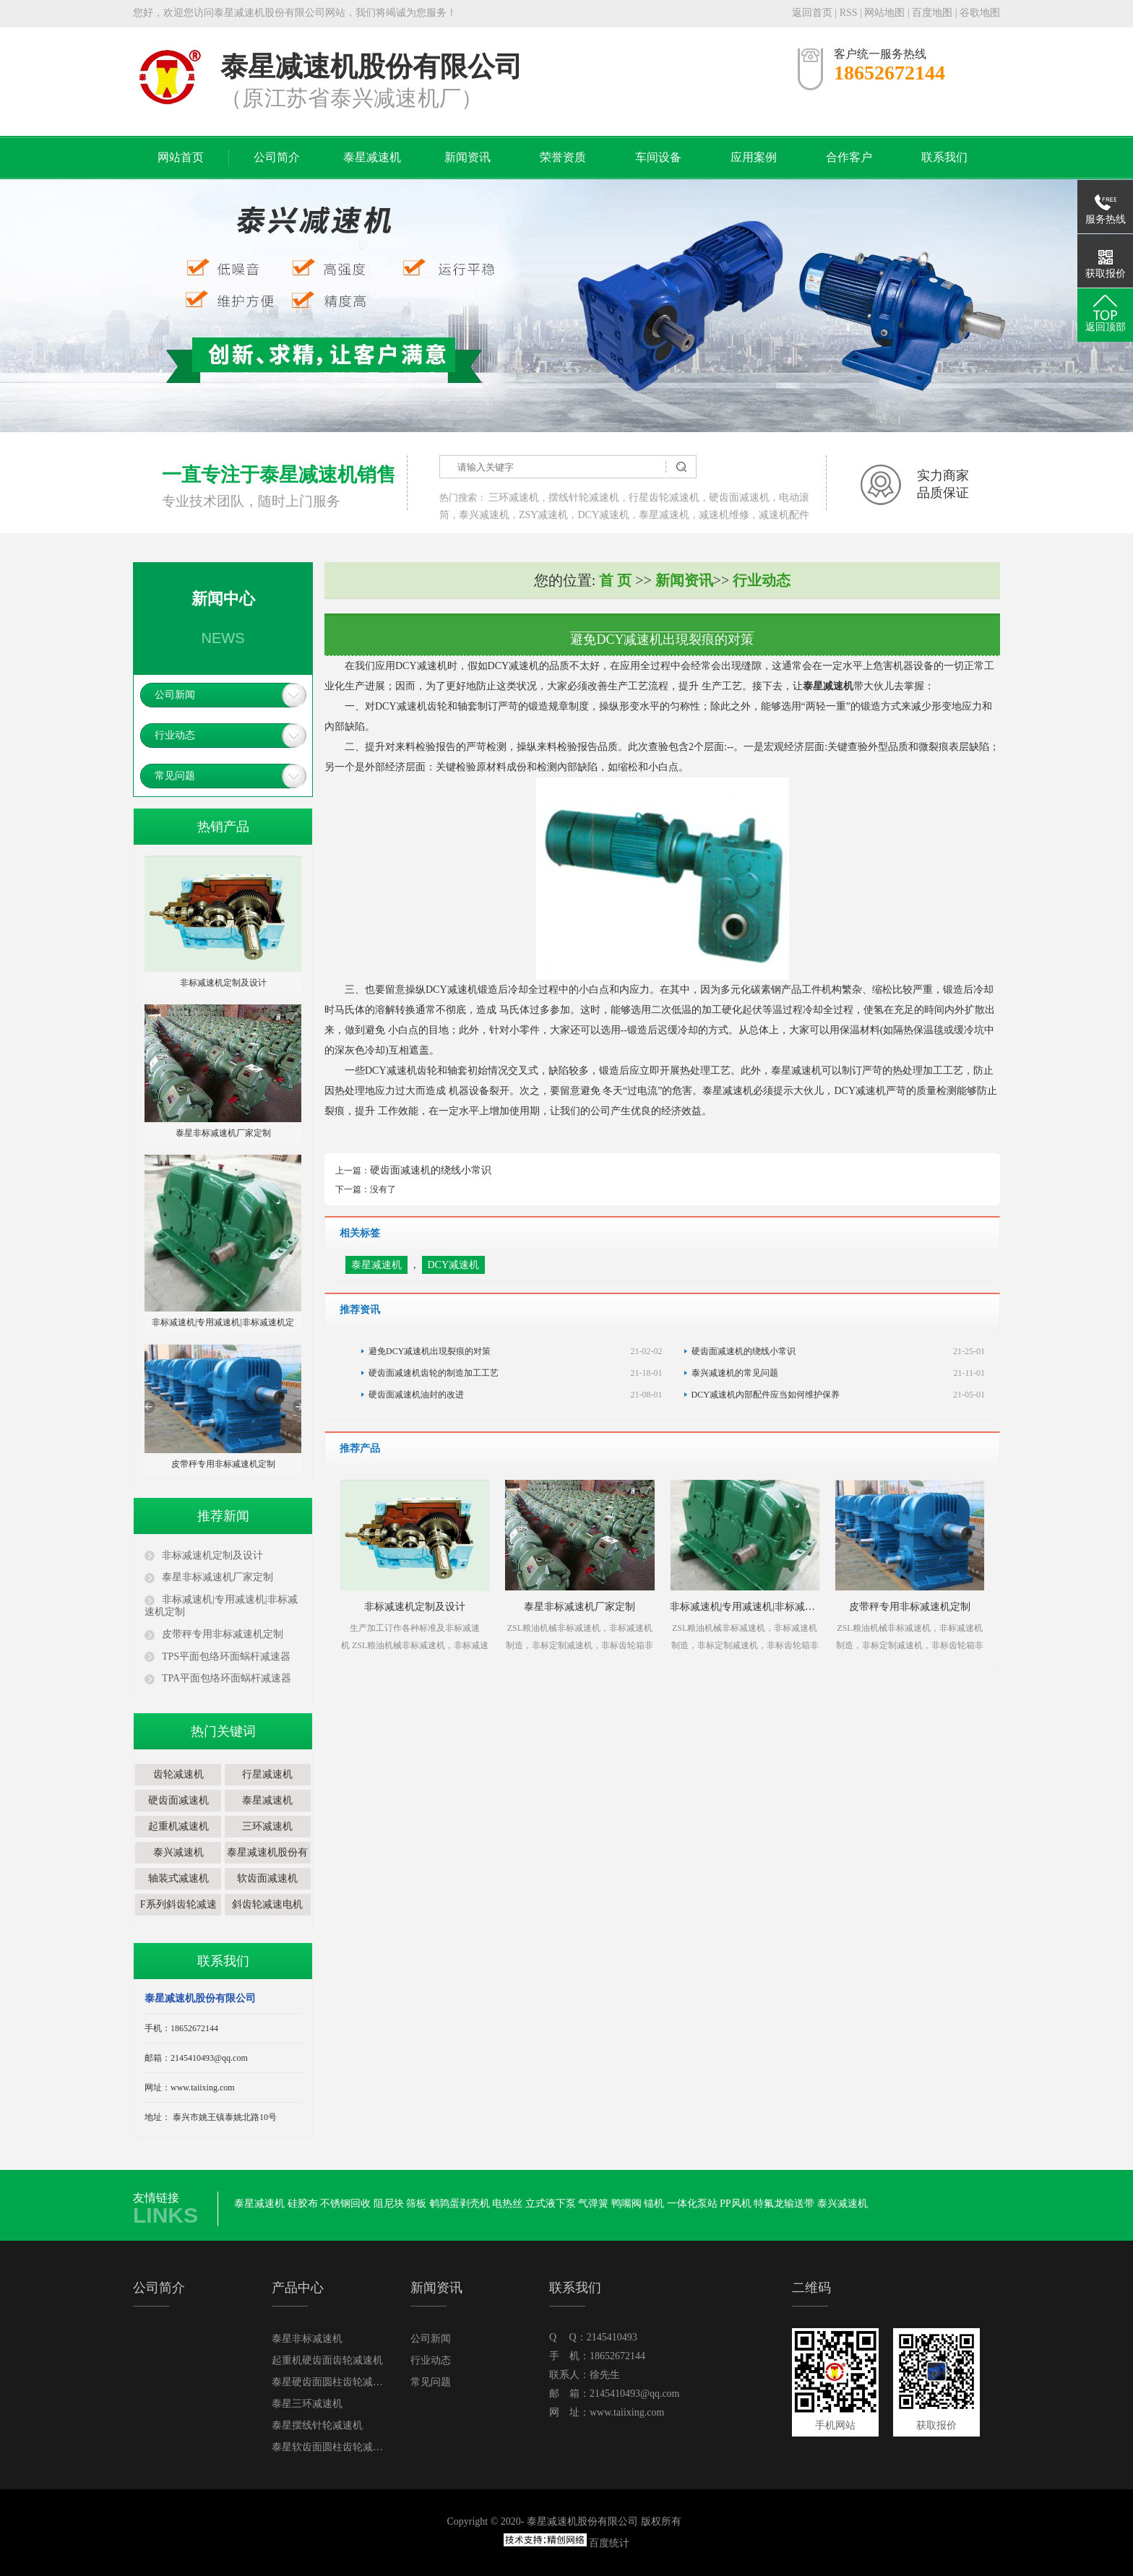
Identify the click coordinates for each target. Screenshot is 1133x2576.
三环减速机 (513, 497)
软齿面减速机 (267, 1878)
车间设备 (658, 157)
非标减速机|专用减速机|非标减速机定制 (221, 1605)
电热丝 (507, 2203)
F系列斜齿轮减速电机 (178, 1915)
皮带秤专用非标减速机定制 (222, 1634)
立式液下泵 (550, 2203)
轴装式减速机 (178, 1878)
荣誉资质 (563, 157)
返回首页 (812, 12)
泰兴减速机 (484, 514)
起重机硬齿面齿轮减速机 (327, 2360)
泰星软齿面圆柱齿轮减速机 (329, 2447)
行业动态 (175, 735)
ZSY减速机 (543, 514)
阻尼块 (389, 2203)
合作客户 (849, 157)
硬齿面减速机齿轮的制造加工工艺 (516, 1373)
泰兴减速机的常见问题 (839, 1373)
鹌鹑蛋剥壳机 (459, 2203)
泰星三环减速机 (307, 2403)
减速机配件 (784, 514)
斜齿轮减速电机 (267, 1904)
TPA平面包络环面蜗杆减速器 (226, 1678)
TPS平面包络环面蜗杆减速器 (226, 1656)
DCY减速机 (603, 514)
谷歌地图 (980, 12)
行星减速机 (267, 1774)
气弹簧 (593, 2203)
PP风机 (735, 2203)
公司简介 (277, 157)
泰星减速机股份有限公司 (267, 1863)
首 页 (615, 580)
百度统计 (609, 2543)
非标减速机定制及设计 (212, 1555)
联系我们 (944, 157)
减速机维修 (724, 514)
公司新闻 (175, 694)
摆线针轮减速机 (583, 497)
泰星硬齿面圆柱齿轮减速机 (329, 2382)
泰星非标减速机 (307, 2338)
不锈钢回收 (345, 2203)
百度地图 (932, 12)
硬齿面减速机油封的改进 (516, 1394)
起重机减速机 (178, 1826)
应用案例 (754, 157)
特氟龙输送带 (784, 2203)
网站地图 (886, 12)
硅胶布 (303, 2203)
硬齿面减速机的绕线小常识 (430, 1170)
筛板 (416, 2203)
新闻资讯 (467, 157)
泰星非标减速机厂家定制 (217, 1577)
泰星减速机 (372, 157)
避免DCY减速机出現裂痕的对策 (516, 1351)
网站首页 (181, 157)
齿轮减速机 (178, 1774)
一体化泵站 (692, 2203)
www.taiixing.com (627, 2412)
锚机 (654, 2203)
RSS (849, 12)
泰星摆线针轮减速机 (317, 2425)
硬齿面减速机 (739, 497)
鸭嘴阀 (626, 2203)
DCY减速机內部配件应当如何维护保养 (839, 1394)
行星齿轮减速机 (664, 497)
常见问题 (175, 775)
